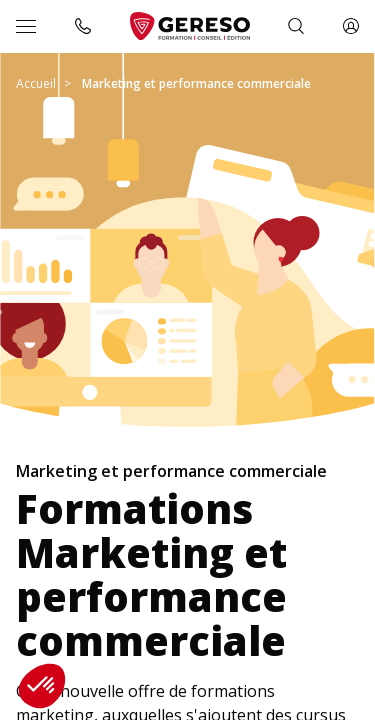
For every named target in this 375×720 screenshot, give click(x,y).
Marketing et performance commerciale (196, 83)
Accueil (36, 83)
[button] (42, 686)
